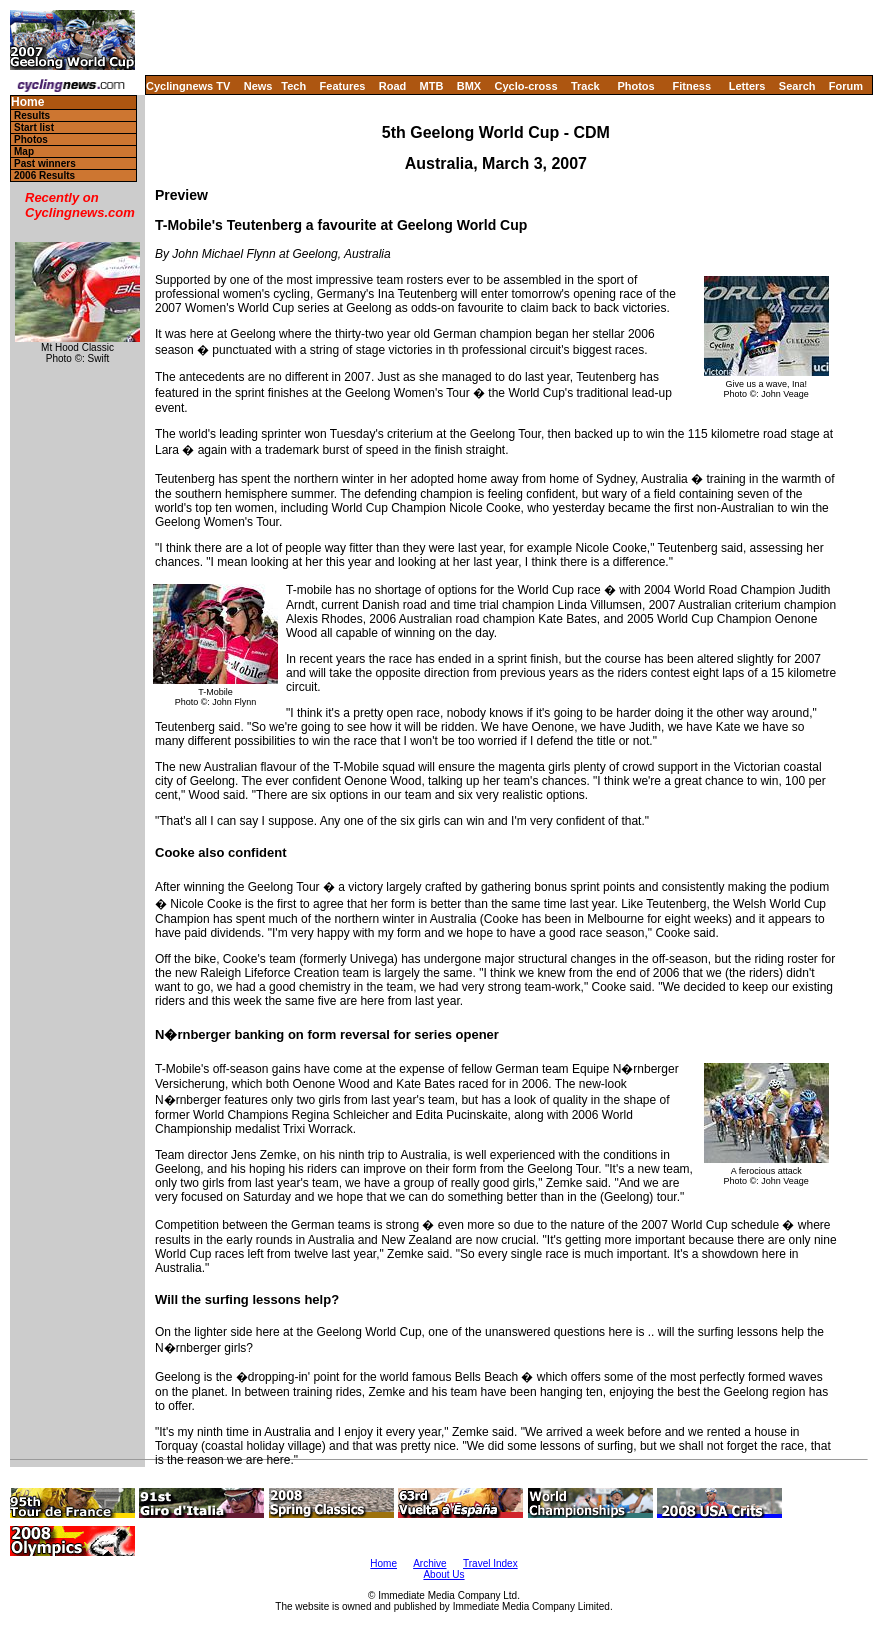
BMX (469, 86)
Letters (747, 86)
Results (32, 115)
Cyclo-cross (526, 86)
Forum (846, 86)
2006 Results (44, 175)
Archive (429, 1563)
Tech (293, 86)
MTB (432, 86)
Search (797, 86)
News (258, 86)
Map (24, 151)
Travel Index (490, 1563)
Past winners (45, 163)
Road (393, 86)
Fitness (691, 86)
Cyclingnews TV (188, 86)
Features (343, 86)
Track (585, 86)
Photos (635, 86)
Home (27, 102)
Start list (34, 127)
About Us (443, 1574)
